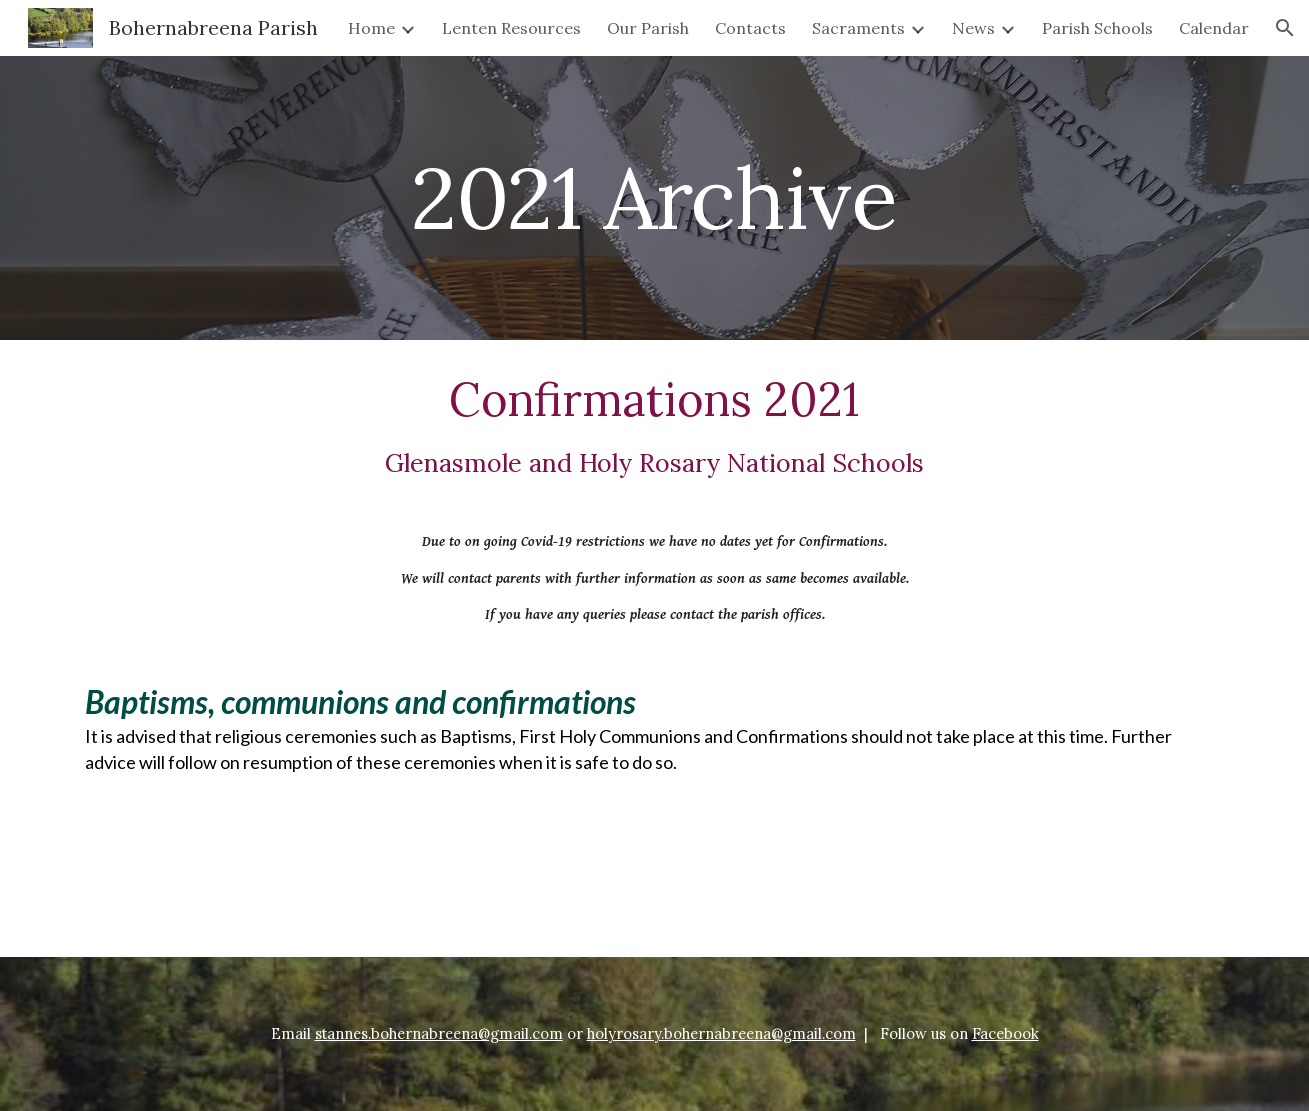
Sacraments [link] (858, 28)
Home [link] (371, 28)
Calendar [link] (1214, 28)
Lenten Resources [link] (511, 28)
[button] (1285, 28)
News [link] (973, 28)
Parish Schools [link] (1097, 28)
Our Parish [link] (648, 28)
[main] (655, 197)
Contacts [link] (750, 28)
